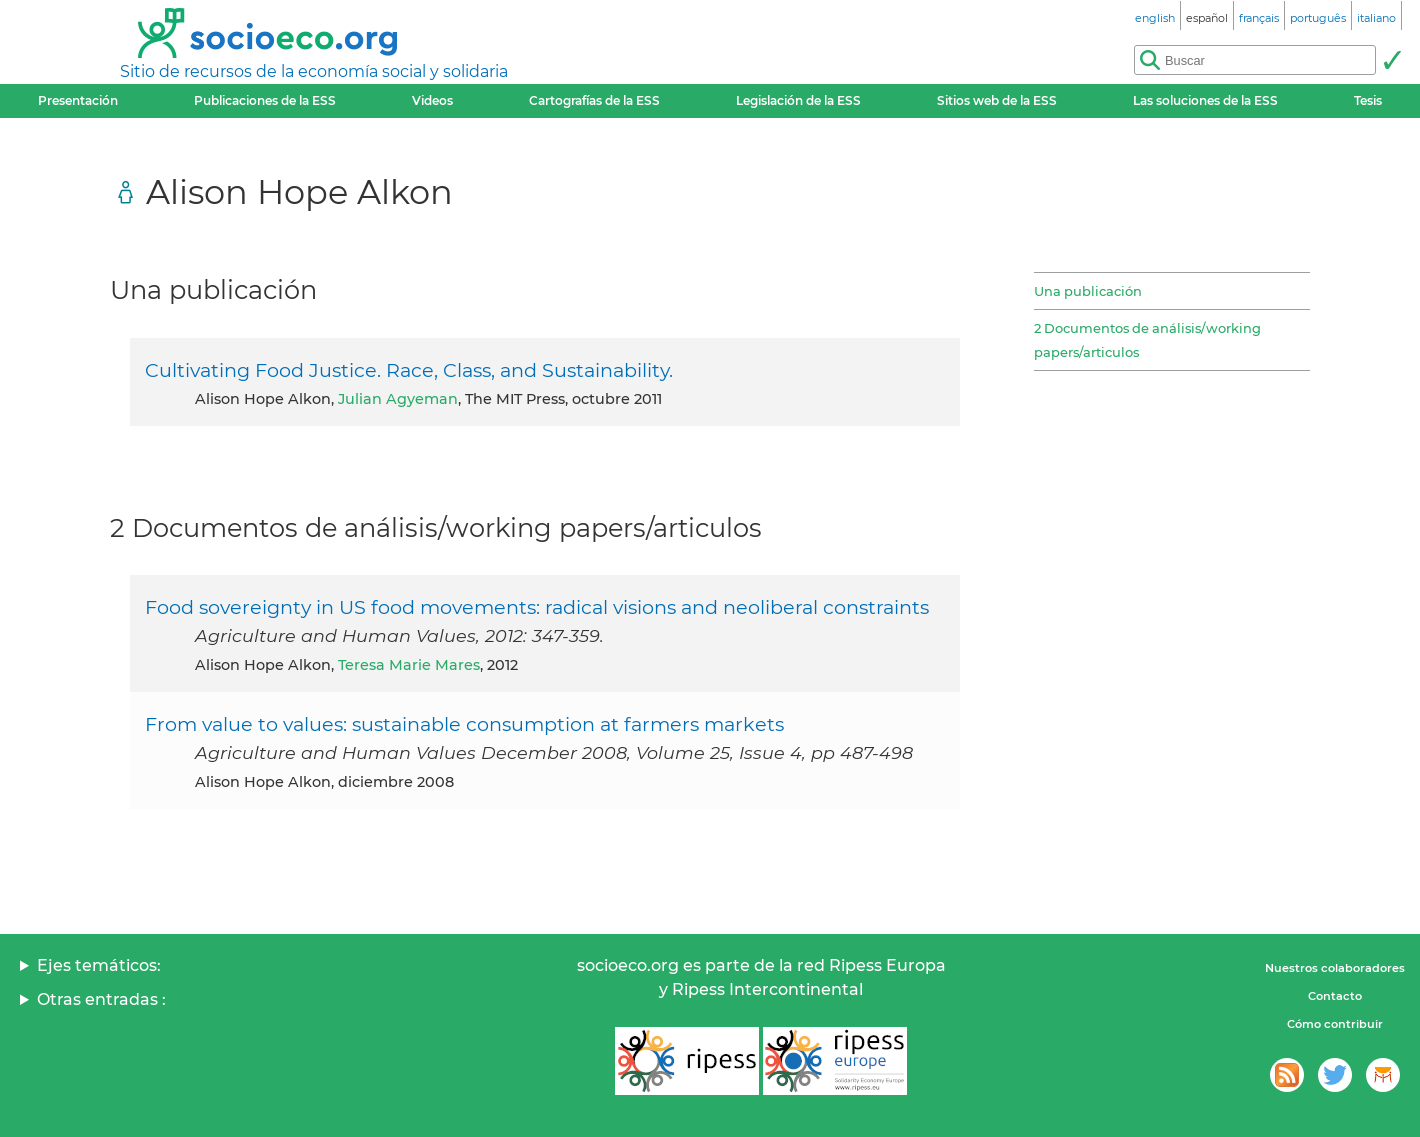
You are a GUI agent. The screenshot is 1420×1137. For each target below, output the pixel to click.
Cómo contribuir (1335, 1024)
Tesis (1368, 100)
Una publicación (1088, 291)
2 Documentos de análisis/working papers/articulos (1147, 340)
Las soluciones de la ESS (1205, 100)
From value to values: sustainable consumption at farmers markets (464, 724)
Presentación (78, 100)
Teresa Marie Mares (409, 665)
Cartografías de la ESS (594, 100)
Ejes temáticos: (99, 965)
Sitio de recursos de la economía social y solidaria (314, 71)
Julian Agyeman (398, 399)
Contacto (1335, 996)
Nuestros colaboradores (1335, 968)
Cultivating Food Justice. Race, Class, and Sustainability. (409, 370)
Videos (432, 100)
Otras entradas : (101, 999)
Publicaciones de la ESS (265, 100)
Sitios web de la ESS (997, 100)
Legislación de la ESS (798, 100)
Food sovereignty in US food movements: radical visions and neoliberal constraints (537, 607)
